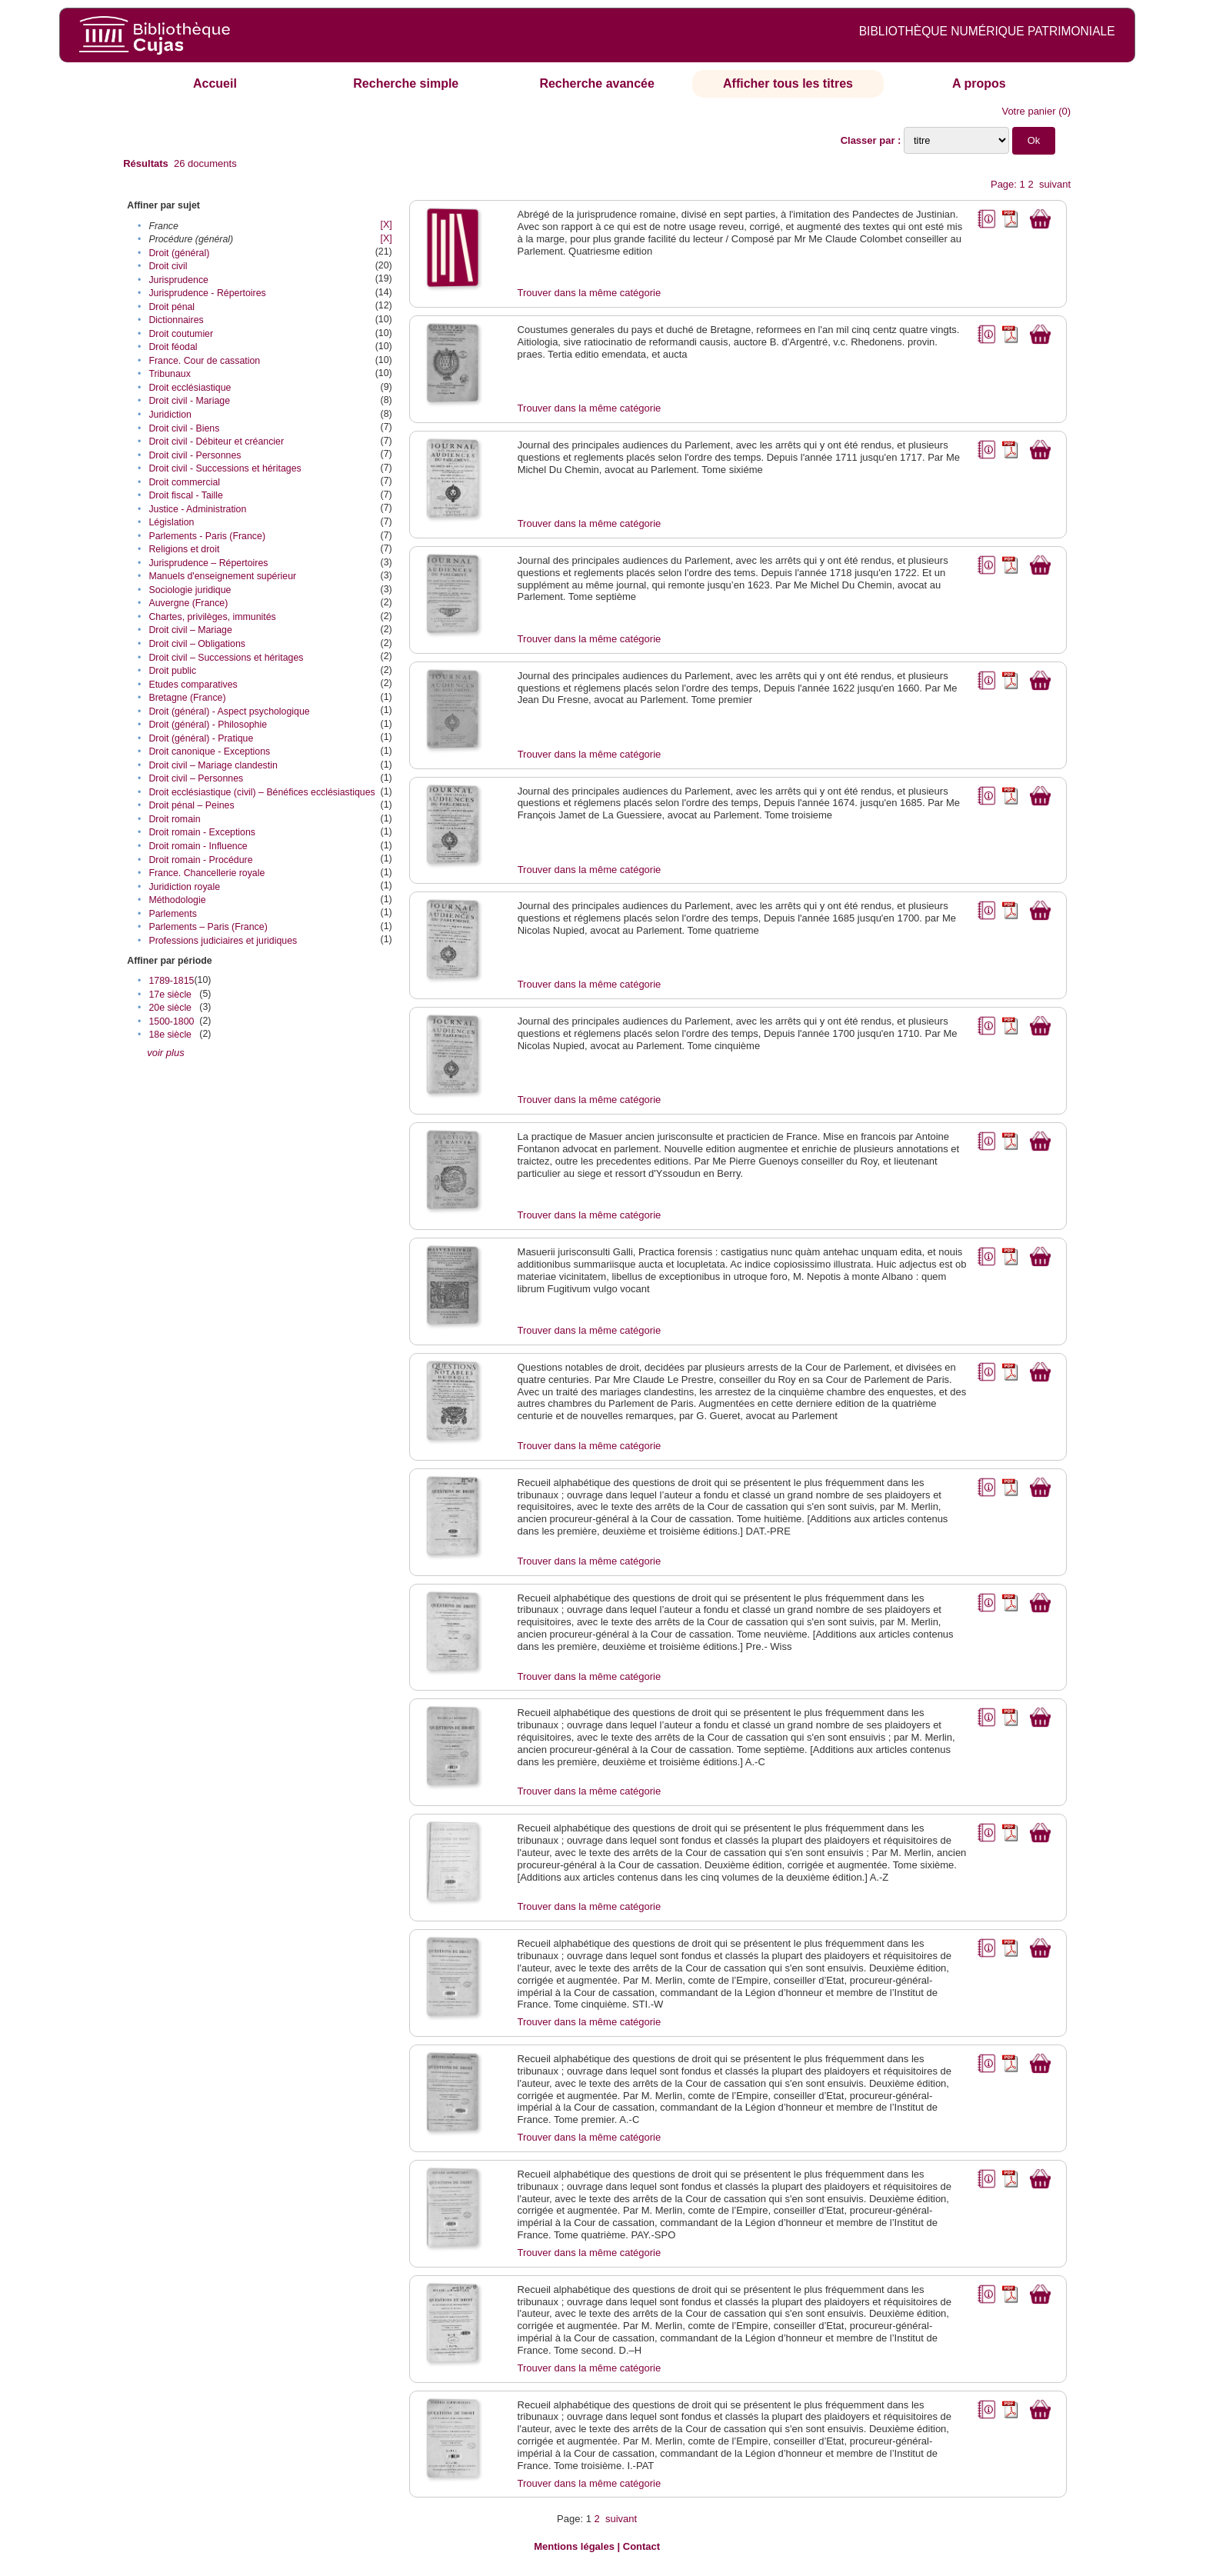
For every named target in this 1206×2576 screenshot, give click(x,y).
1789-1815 (171, 980)
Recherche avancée (596, 83)
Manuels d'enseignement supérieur (222, 576)
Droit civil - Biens (183, 428)
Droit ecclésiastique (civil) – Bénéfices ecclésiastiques (261, 792)
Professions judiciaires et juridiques (222, 940)
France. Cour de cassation (204, 360)
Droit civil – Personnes (195, 778)
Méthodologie (176, 900)
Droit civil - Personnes (194, 455)
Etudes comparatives (192, 684)
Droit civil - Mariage (189, 400)
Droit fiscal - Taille (185, 495)
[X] (386, 224)
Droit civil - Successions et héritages (224, 468)
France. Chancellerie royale (206, 873)
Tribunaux (169, 373)
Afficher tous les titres (788, 83)
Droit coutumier (180, 333)
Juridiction (170, 414)
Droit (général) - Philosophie (207, 724)
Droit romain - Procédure (200, 860)
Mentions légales (574, 2546)
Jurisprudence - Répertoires (206, 293)
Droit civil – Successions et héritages (225, 657)
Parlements (172, 913)
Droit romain (174, 819)
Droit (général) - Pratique (200, 738)
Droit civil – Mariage (190, 630)
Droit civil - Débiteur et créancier (216, 441)
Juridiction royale (184, 886)
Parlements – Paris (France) (207, 926)
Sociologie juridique (189, 590)
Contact (641, 2546)
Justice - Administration (197, 509)
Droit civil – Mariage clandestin (212, 765)
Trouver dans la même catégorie (589, 292)
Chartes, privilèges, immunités (211, 617)
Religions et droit (183, 549)
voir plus (165, 1052)
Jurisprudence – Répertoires (208, 563)
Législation (171, 522)
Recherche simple (405, 83)
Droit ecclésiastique (189, 387)
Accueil (215, 83)
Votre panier (1028, 111)
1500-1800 (171, 1021)
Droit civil (167, 266)
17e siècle (170, 994)
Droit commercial (184, 482)
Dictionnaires (175, 320)
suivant (1055, 184)
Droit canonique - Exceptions (209, 751)
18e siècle (170, 1034)
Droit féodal (172, 347)
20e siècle (170, 1007)
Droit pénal (171, 307)
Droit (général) (178, 253)
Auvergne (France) (188, 603)
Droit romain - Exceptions (201, 832)
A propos (979, 83)
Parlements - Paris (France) (206, 536)
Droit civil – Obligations (196, 643)
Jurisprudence (178, 280)
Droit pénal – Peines (191, 805)
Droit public (172, 670)
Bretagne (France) (186, 697)
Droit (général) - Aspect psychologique (228, 711)
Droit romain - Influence (197, 846)
